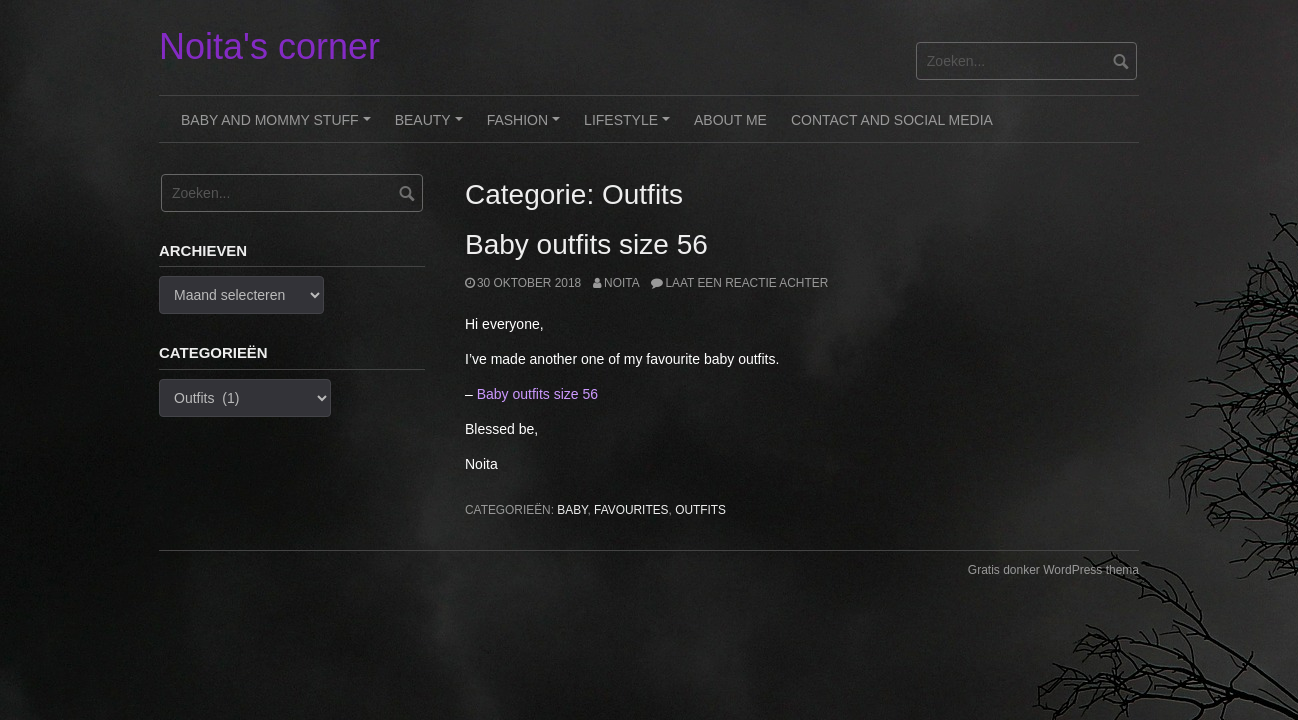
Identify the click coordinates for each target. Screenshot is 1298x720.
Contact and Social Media (892, 120)
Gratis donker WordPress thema (1053, 570)
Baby (572, 510)
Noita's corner (269, 46)
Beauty (432, 127)
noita (621, 283)
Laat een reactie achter (746, 283)
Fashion (526, 127)
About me (730, 120)
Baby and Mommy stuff (278, 127)
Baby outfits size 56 (586, 244)
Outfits (700, 510)
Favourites (631, 510)
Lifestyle (630, 127)
